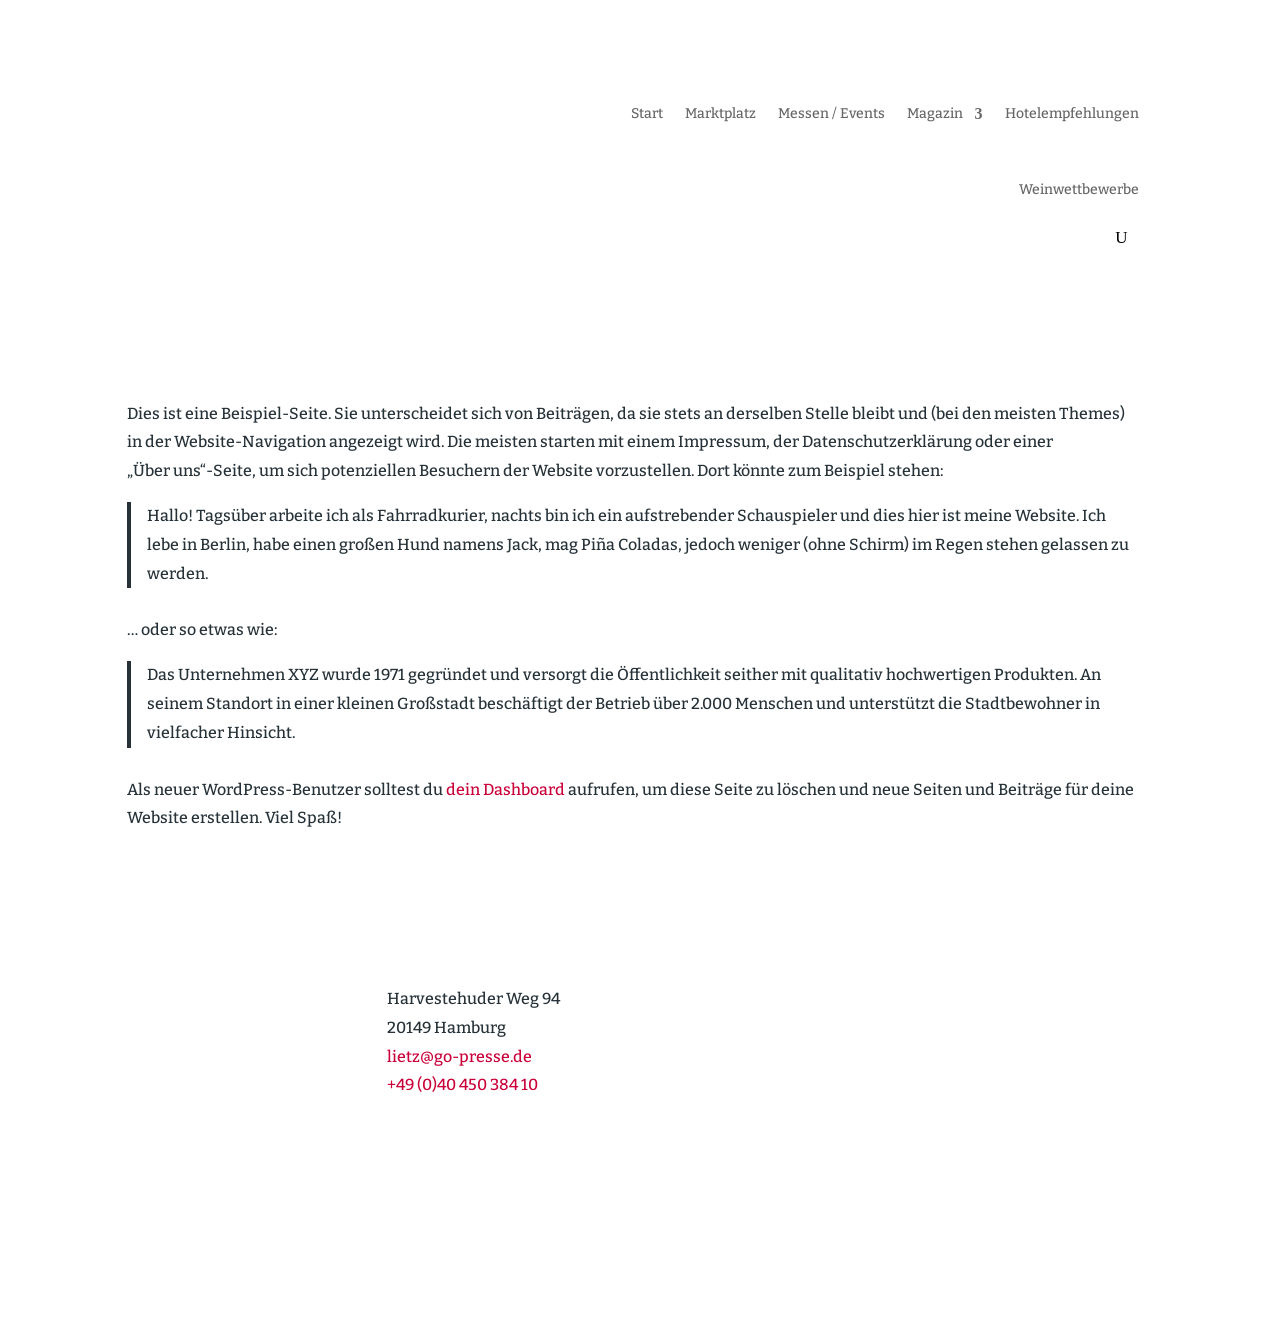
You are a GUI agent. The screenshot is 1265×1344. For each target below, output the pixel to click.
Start (647, 113)
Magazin (935, 113)
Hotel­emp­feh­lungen (1072, 113)
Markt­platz (720, 113)
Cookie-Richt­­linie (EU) (895, 1267)
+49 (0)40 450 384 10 (462, 1084)
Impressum (763, 1267)
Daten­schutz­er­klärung (1064, 1267)
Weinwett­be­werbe (1079, 189)
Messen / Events (831, 113)
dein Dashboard (505, 789)
